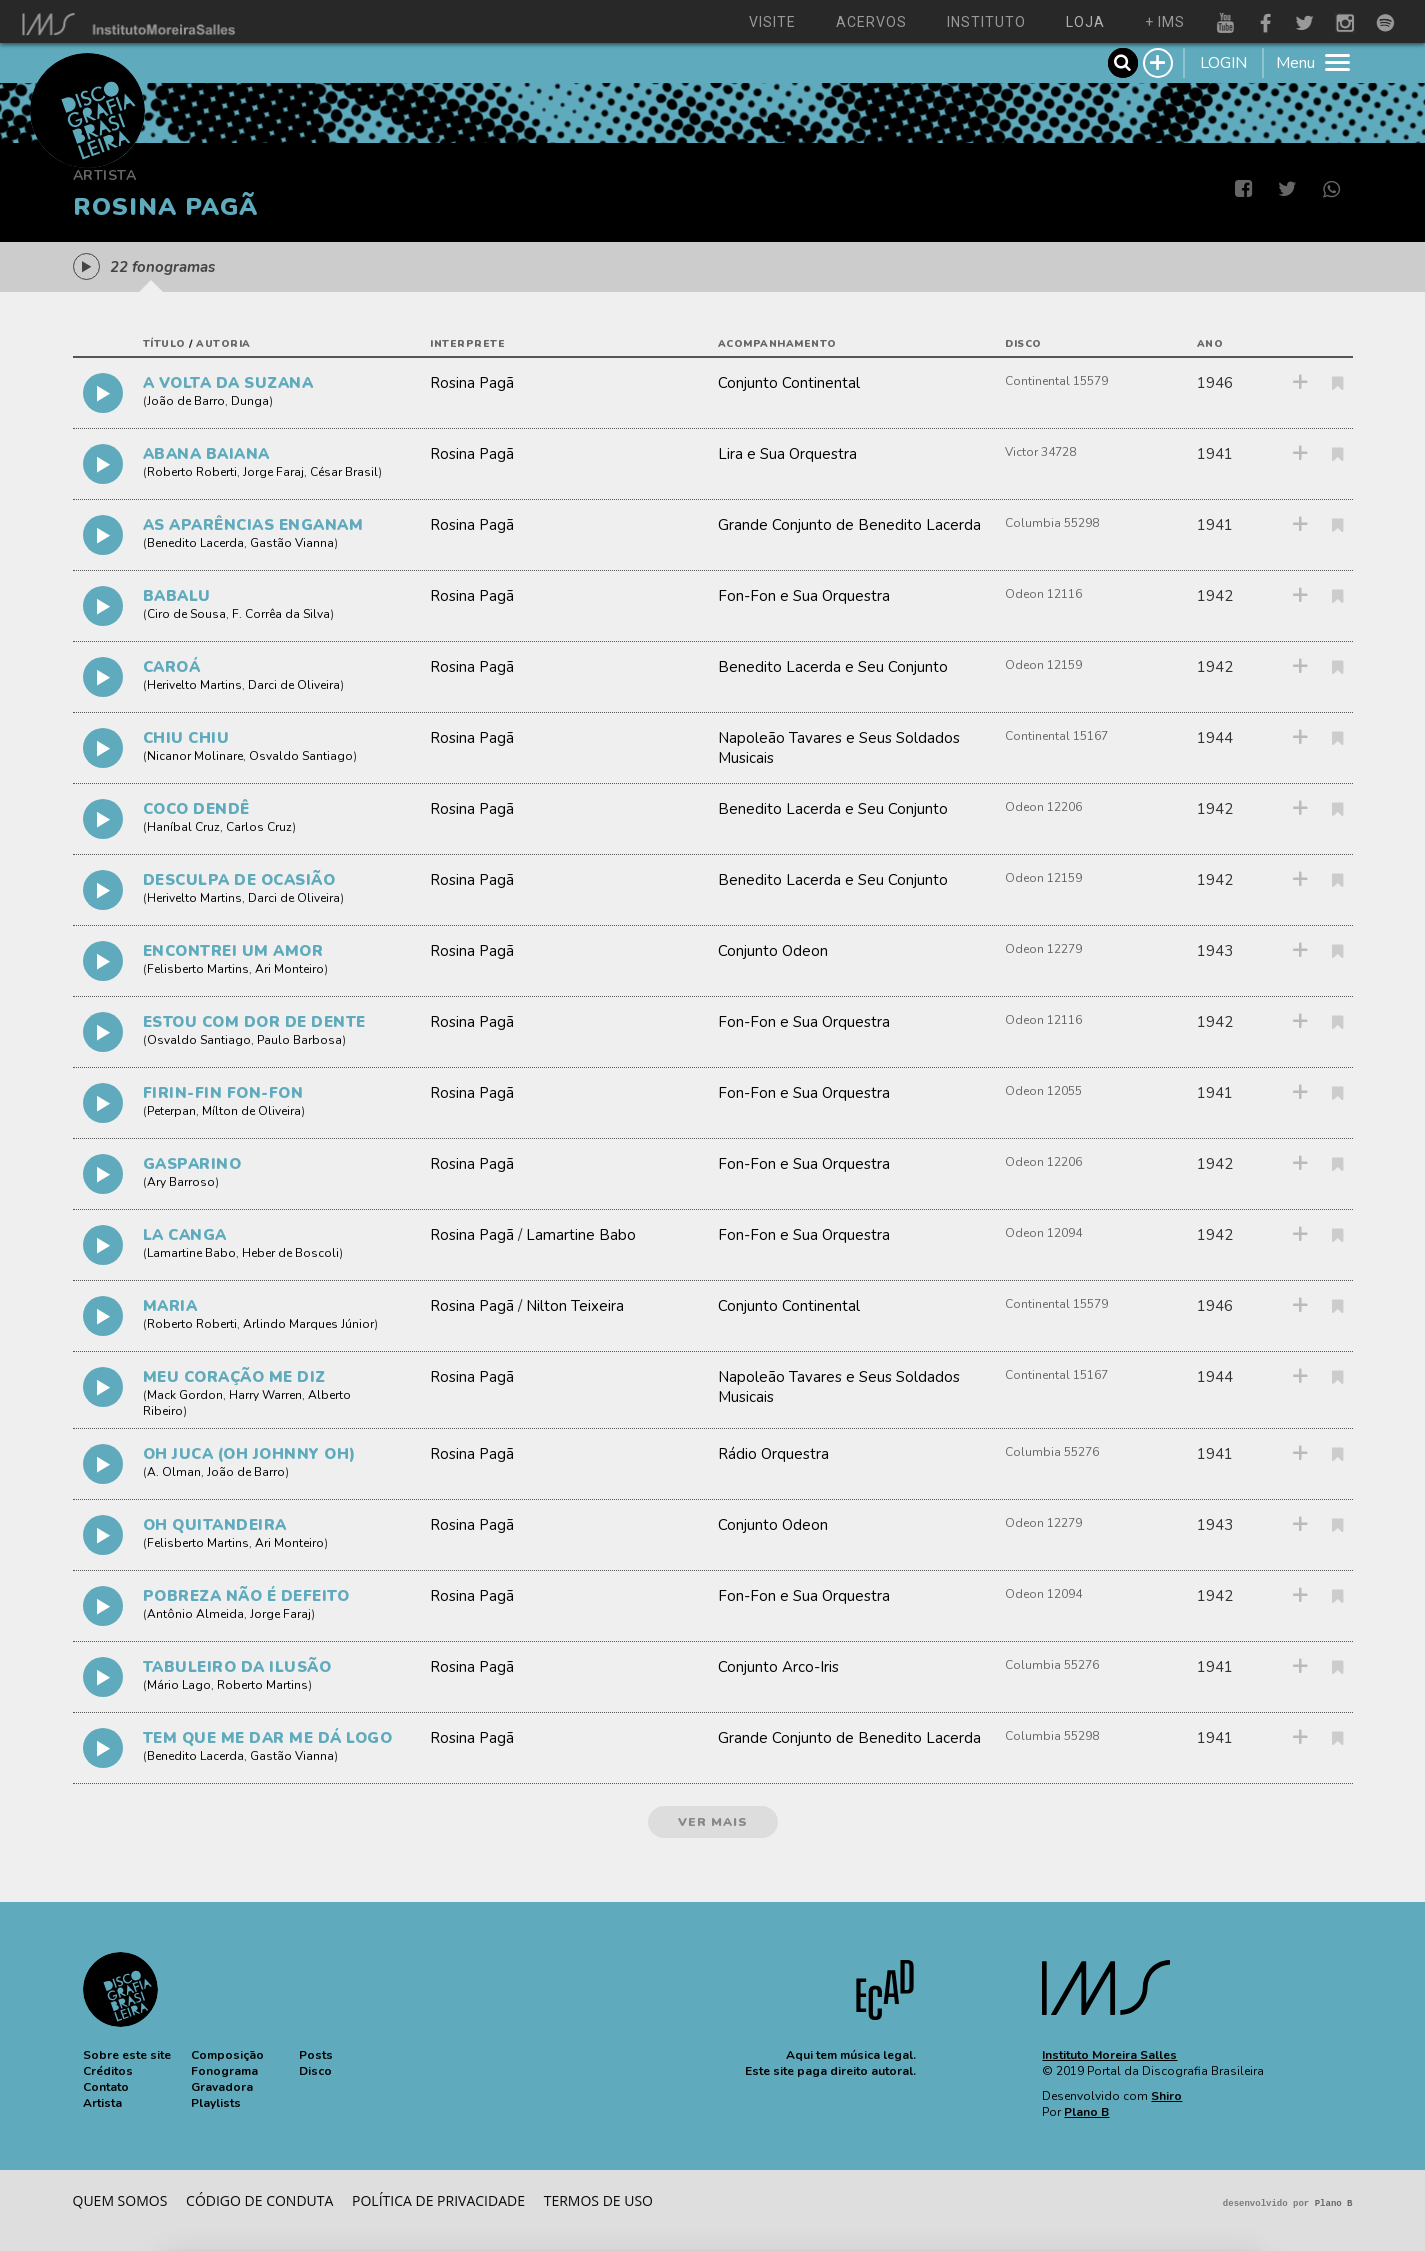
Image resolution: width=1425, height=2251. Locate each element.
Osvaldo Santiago (301, 756)
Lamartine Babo (191, 1253)
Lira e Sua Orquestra (787, 454)
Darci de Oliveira (294, 685)
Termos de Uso (598, 2200)
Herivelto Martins (194, 685)
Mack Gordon (185, 1395)
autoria (223, 344)
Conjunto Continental (789, 383)
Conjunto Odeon (773, 951)
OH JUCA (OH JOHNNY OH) (249, 1454)
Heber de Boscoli (290, 1253)
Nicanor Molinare (195, 756)
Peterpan (171, 1111)
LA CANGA (185, 1235)
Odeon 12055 (1043, 1091)
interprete (467, 344)
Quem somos (120, 2200)
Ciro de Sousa (186, 614)
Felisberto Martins (198, 969)
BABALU (177, 596)
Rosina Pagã (472, 383)
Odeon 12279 (1043, 949)
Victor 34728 (1040, 452)
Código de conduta (259, 2200)
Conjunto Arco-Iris (778, 1667)
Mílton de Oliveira (251, 1111)
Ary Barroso (181, 1182)
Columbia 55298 (1052, 523)
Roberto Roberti (192, 472)
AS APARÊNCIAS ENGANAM (253, 525)
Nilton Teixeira (575, 1306)
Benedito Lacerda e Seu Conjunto (833, 667)
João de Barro (186, 401)
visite (772, 22)
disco (1023, 344)
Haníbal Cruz (183, 827)
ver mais (713, 1822)
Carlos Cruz (259, 827)
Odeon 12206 (1043, 807)
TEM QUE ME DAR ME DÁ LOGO (268, 1738)
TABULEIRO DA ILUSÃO (237, 1667)
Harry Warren (265, 1395)
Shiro (1166, 2096)
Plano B (1086, 2112)
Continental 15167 (1056, 736)
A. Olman (174, 1472)
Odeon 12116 (1043, 594)
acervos (871, 22)
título (164, 344)
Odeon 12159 (1043, 665)
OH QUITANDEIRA (215, 1525)
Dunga (250, 401)
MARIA (170, 1306)
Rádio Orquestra (773, 1454)
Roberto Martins (262, 1685)
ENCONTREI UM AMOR (233, 951)
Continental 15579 (1056, 381)
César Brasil (344, 472)
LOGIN (1223, 63)
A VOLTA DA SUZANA (228, 383)
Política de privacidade (438, 2200)
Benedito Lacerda (195, 543)
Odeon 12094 (1043, 1233)
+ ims (1165, 22)
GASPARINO (192, 1164)
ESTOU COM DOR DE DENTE (254, 1022)
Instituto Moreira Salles (1109, 2055)
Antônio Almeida (195, 1614)
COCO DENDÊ (196, 809)
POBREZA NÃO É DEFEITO (246, 1596)
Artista (105, 175)
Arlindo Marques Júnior (308, 1324)
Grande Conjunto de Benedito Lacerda (849, 525)
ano (1210, 344)
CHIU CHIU (186, 738)
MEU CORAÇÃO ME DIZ (234, 1377)
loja (1085, 22)
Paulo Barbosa (299, 1040)
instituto (986, 22)
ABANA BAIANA (206, 454)
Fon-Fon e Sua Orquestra (804, 596)
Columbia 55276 (1052, 1452)
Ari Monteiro (289, 969)
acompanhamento (777, 344)
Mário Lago (179, 1685)
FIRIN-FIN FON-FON (223, 1093)
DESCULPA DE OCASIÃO (239, 880)
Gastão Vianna (292, 543)
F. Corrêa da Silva (281, 614)
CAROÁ (172, 667)
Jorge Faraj (273, 472)
